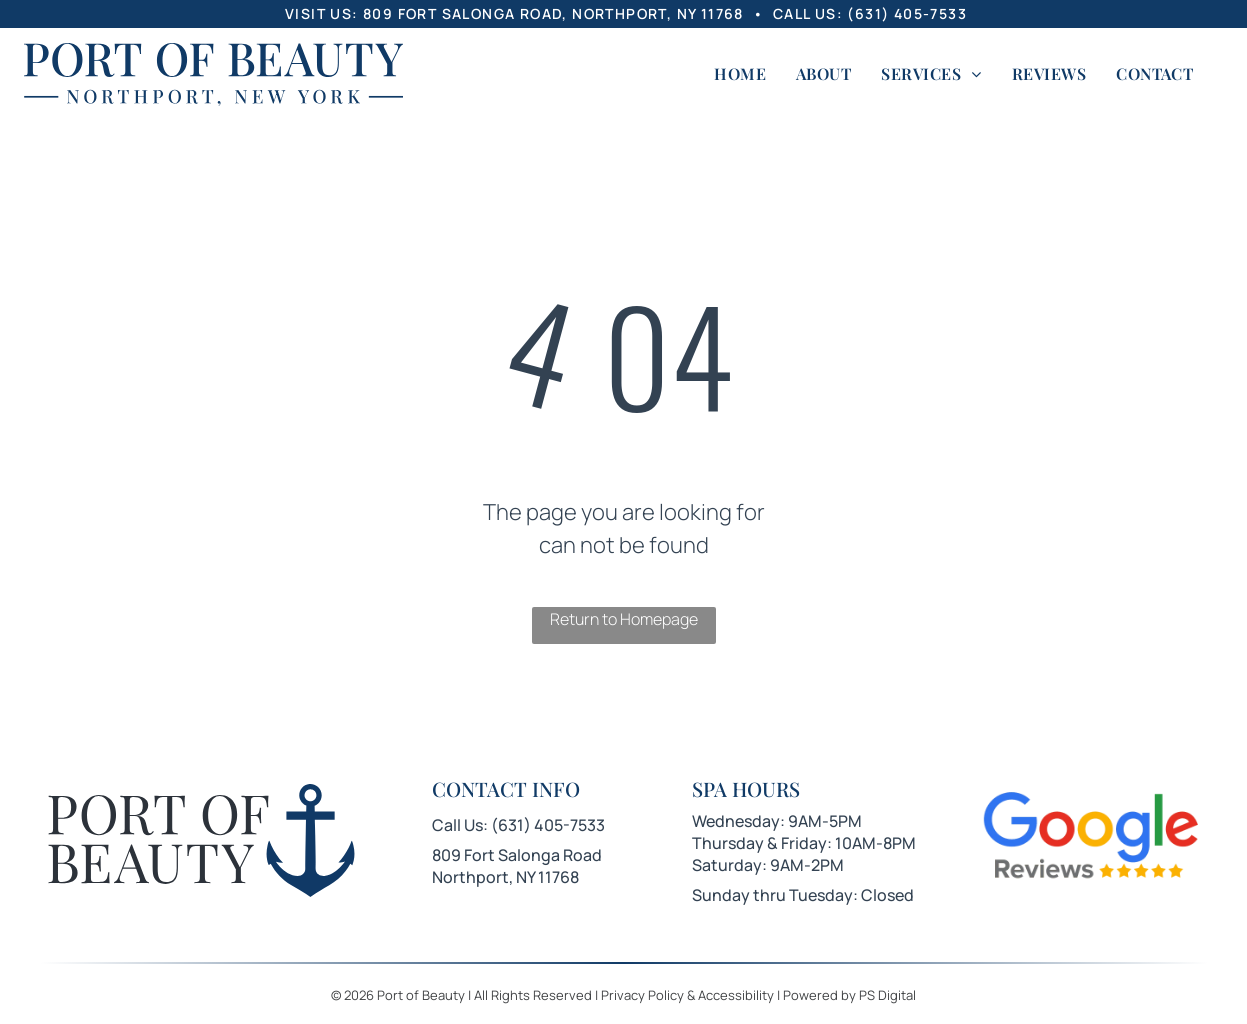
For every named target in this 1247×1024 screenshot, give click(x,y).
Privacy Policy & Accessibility (687, 995)
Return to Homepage (624, 619)
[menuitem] (740, 74)
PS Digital (887, 995)
